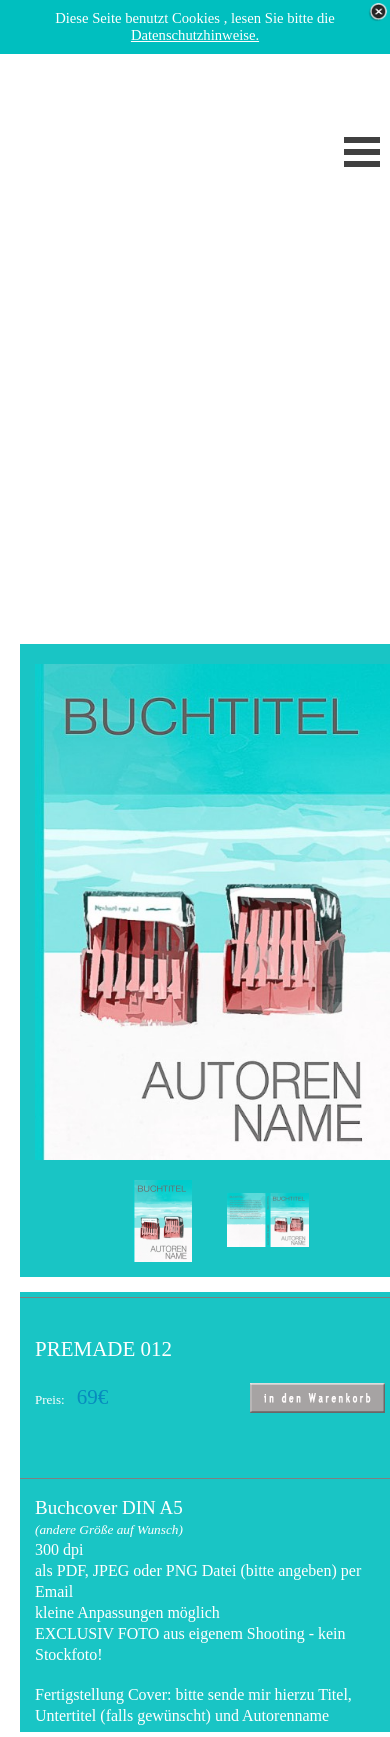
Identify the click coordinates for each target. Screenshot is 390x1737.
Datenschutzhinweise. (195, 35)
